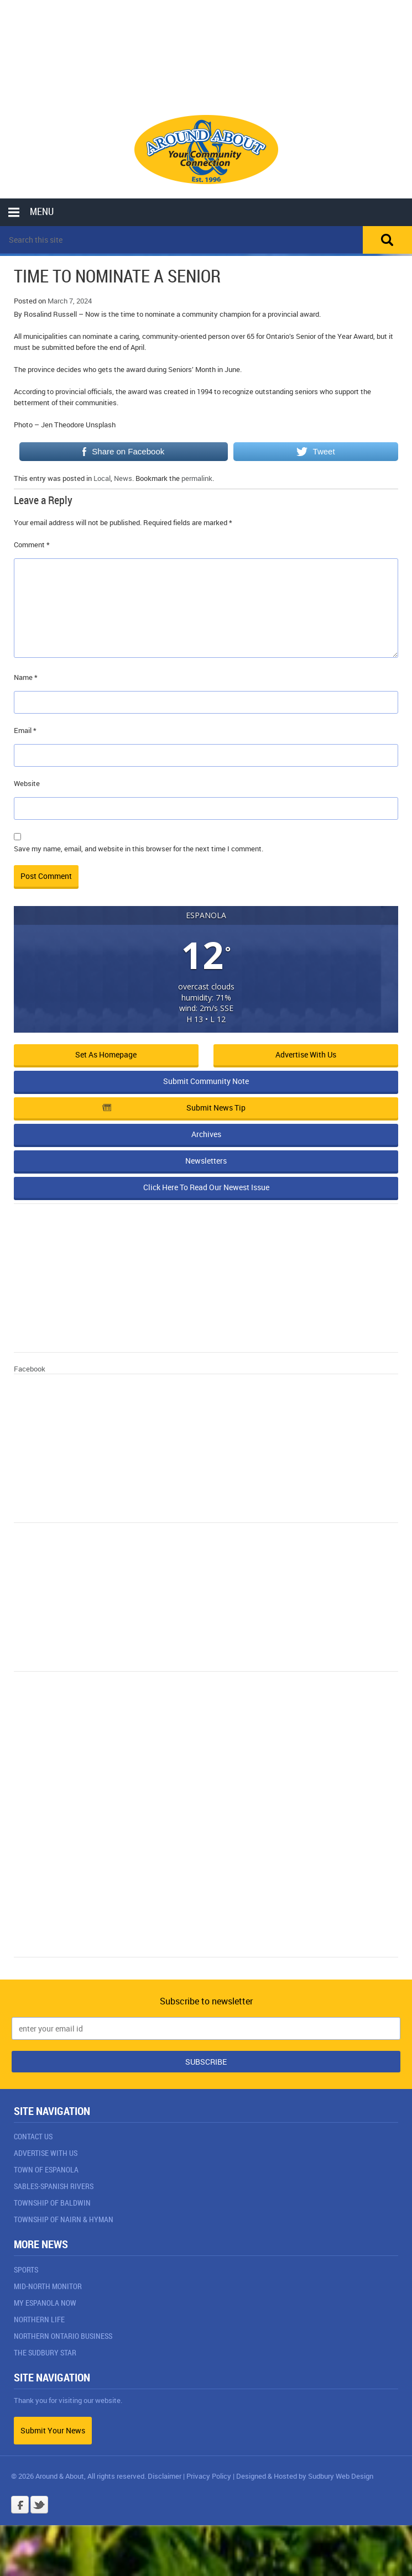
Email (25, 730)
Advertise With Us (45, 2153)
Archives (206, 1134)
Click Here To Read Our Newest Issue (206, 1187)
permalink (196, 478)
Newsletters (206, 1160)
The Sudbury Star (45, 2352)
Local (102, 478)
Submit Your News (52, 2430)
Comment (32, 544)
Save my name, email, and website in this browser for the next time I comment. (138, 849)
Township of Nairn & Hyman (63, 2219)
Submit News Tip (174, 1107)
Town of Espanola (46, 2169)
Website (27, 783)
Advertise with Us (305, 1054)
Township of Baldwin (52, 2202)
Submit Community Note (206, 1081)
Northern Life (39, 2319)
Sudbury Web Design (340, 2476)
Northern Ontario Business (63, 2336)
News (123, 478)
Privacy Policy (208, 2476)
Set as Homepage (106, 1054)
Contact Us (33, 2136)
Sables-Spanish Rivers (53, 2186)
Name (26, 677)
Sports (26, 2269)
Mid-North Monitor (48, 2286)
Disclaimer (164, 2476)
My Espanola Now (45, 2302)
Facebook (29, 1369)
